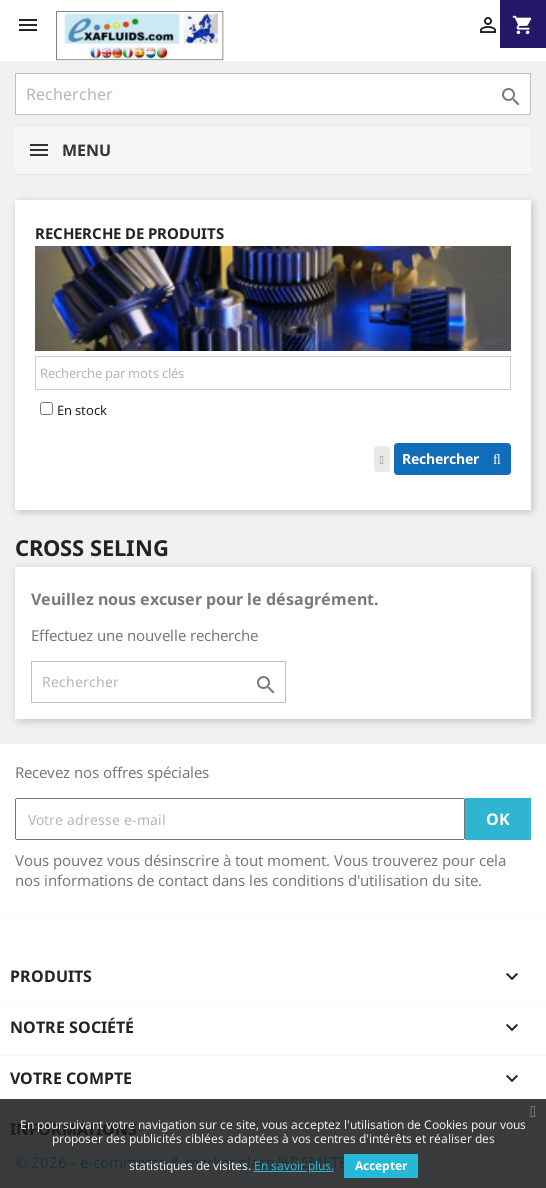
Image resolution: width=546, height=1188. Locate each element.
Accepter (381, 1165)
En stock (82, 410)
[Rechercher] (273, 94)
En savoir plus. (294, 1165)
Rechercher (456, 458)
